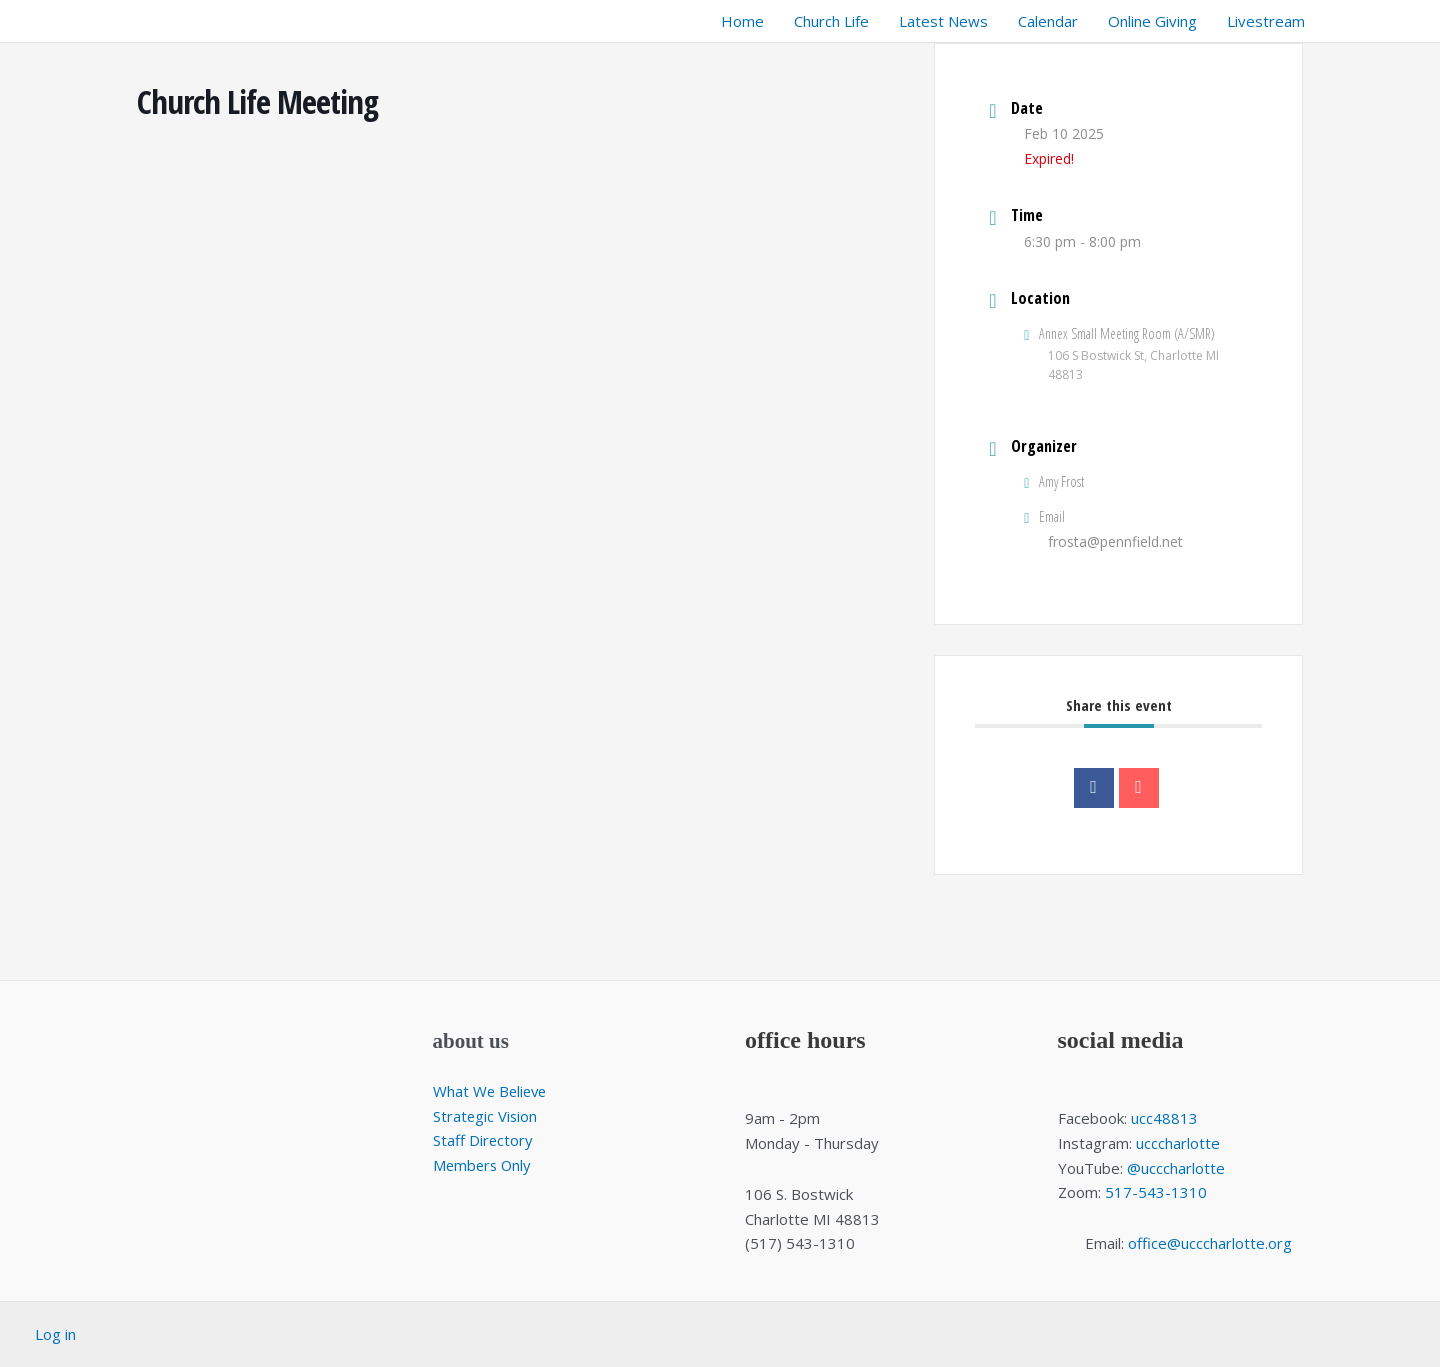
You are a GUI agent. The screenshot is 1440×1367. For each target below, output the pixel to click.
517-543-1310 (1156, 1192)
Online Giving (1152, 21)
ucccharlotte (1178, 1143)
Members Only (484, 1165)
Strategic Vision (486, 1116)
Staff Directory (483, 1140)
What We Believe (492, 1091)
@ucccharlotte (1176, 1168)
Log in (55, 1334)
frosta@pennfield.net (1115, 541)
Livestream (1266, 21)
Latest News (943, 21)
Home (742, 21)
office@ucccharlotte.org (1210, 1243)
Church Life (831, 21)
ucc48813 (1164, 1118)
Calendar (1048, 21)
